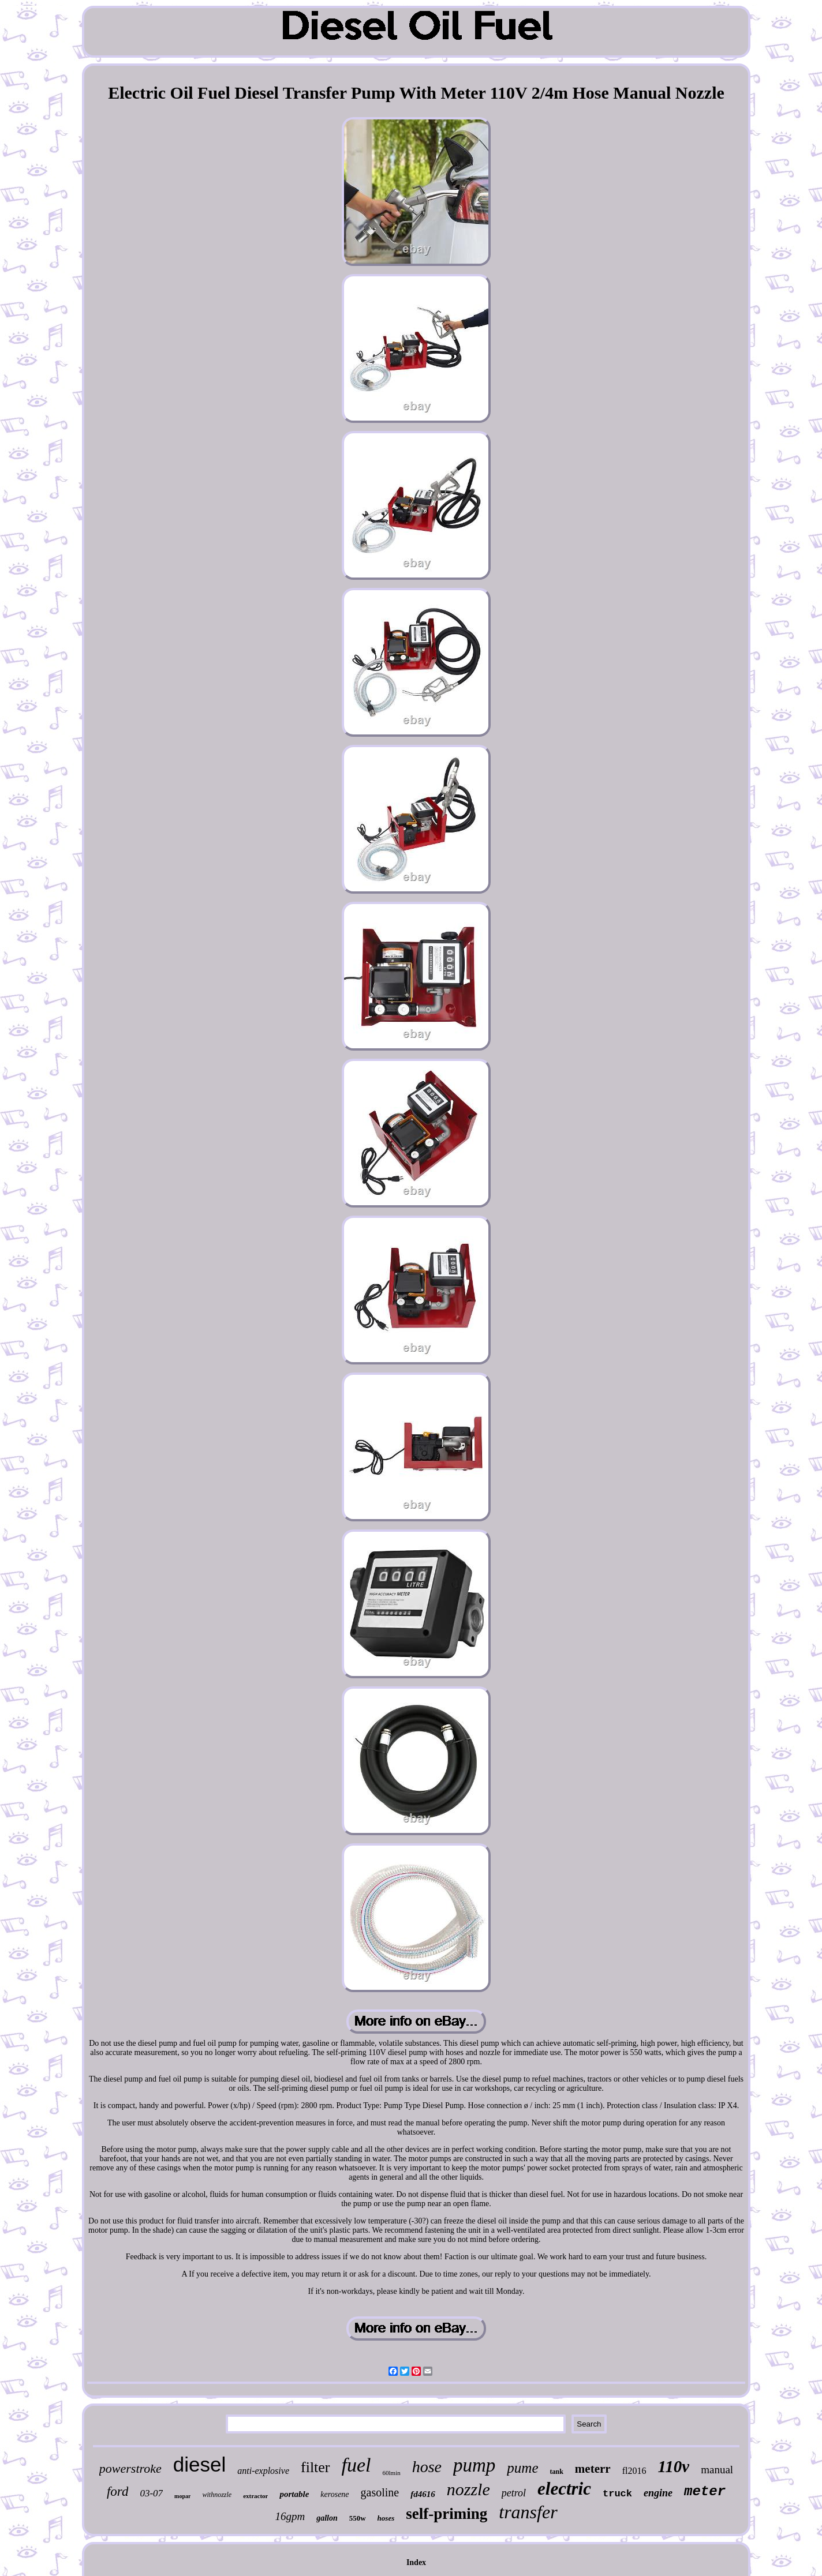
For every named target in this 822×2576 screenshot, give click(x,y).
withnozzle (216, 2495)
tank (556, 2472)
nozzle (468, 2489)
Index (416, 2562)
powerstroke (130, 2468)
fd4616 (422, 2494)
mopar (182, 2496)
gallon (327, 2518)
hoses (386, 2518)
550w (357, 2518)
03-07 (151, 2493)
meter (705, 2491)
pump (474, 2465)
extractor (255, 2495)
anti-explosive (263, 2471)
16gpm (290, 2516)
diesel (199, 2464)
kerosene (334, 2494)
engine (658, 2493)
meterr (593, 2469)
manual (717, 2469)
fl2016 (634, 2471)
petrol (514, 2493)
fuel (356, 2465)
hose (427, 2467)
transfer (528, 2512)
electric (564, 2488)
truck (617, 2493)
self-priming (446, 2513)
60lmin (392, 2472)
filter (315, 2467)
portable (294, 2494)
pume (522, 2468)
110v (673, 2466)
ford (118, 2491)
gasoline (380, 2492)
